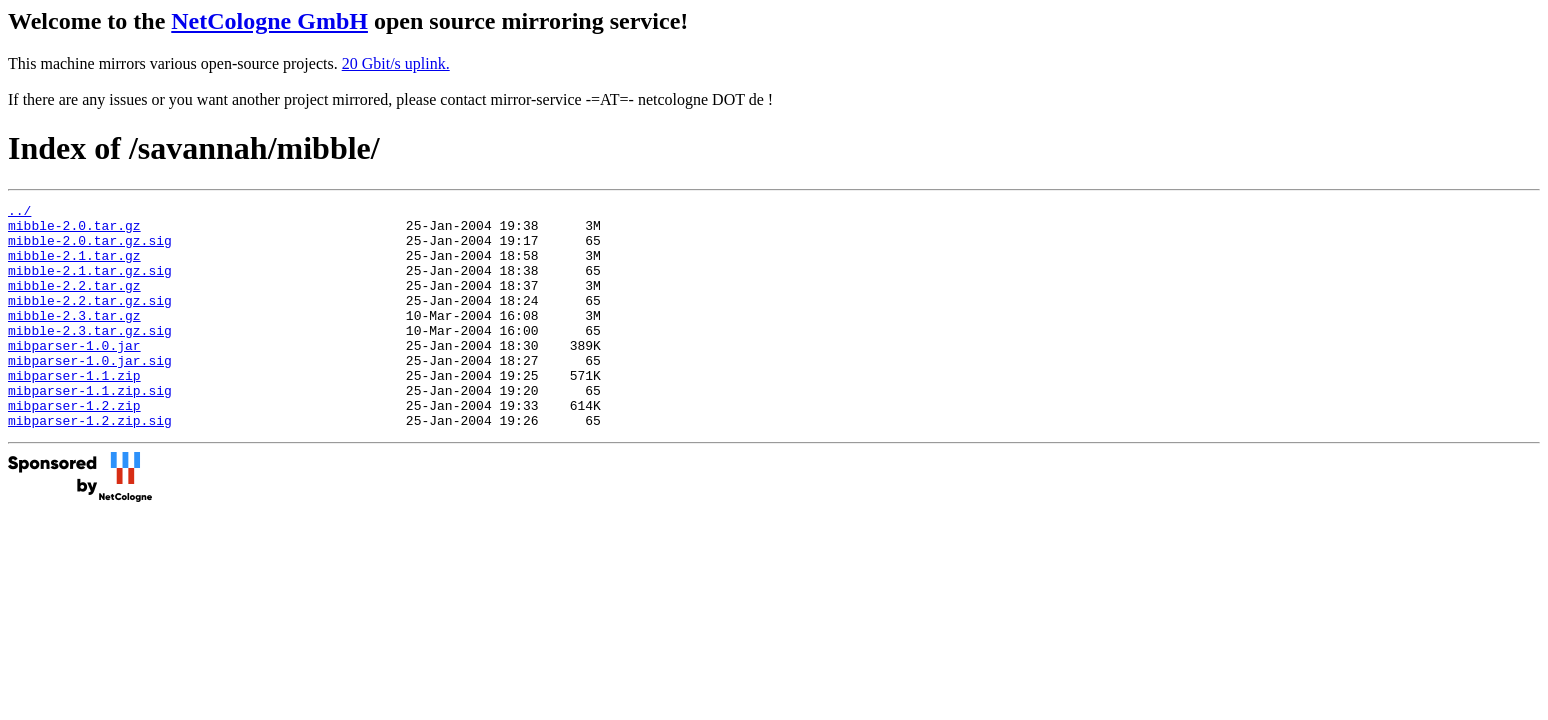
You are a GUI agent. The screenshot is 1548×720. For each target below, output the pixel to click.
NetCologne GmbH (269, 21)
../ (19, 213)
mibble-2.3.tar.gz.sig (90, 357)
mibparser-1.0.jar (74, 375)
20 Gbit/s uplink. (396, 63)
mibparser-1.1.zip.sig (90, 429)
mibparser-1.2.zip (74, 447)
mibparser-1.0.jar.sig (90, 393)
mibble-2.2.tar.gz (74, 303)
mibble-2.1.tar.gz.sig (90, 285)
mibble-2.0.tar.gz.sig (90, 249)
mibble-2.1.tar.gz (74, 267)
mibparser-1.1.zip (74, 411)
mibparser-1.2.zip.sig (90, 465)
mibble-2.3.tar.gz (74, 339)
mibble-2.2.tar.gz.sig (90, 321)
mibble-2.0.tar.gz (74, 231)
